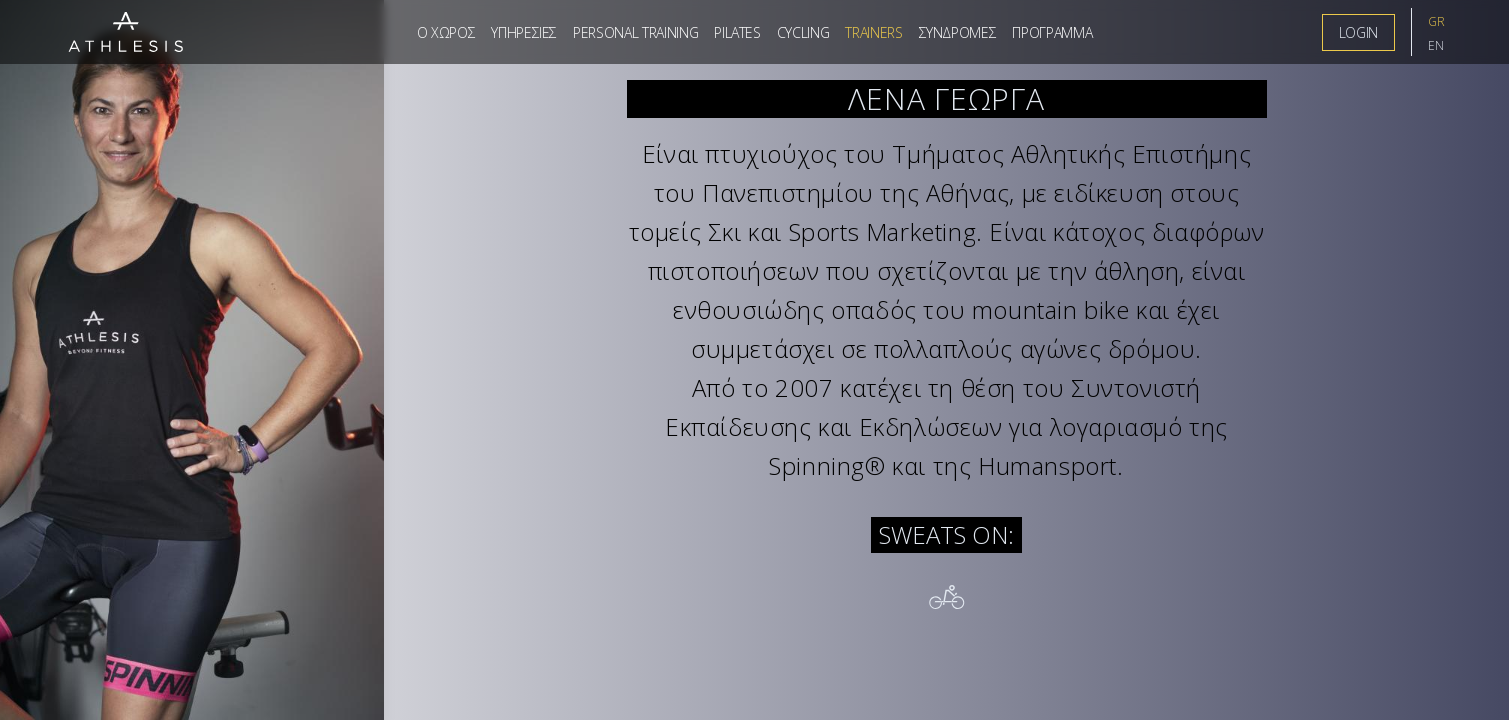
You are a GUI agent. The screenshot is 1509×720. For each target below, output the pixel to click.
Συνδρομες (958, 32)
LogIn (1358, 32)
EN (1436, 45)
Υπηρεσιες (524, 32)
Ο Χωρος (446, 32)
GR (1436, 21)
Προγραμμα (1052, 32)
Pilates (737, 32)
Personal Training (635, 32)
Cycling (803, 32)
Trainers (873, 32)
